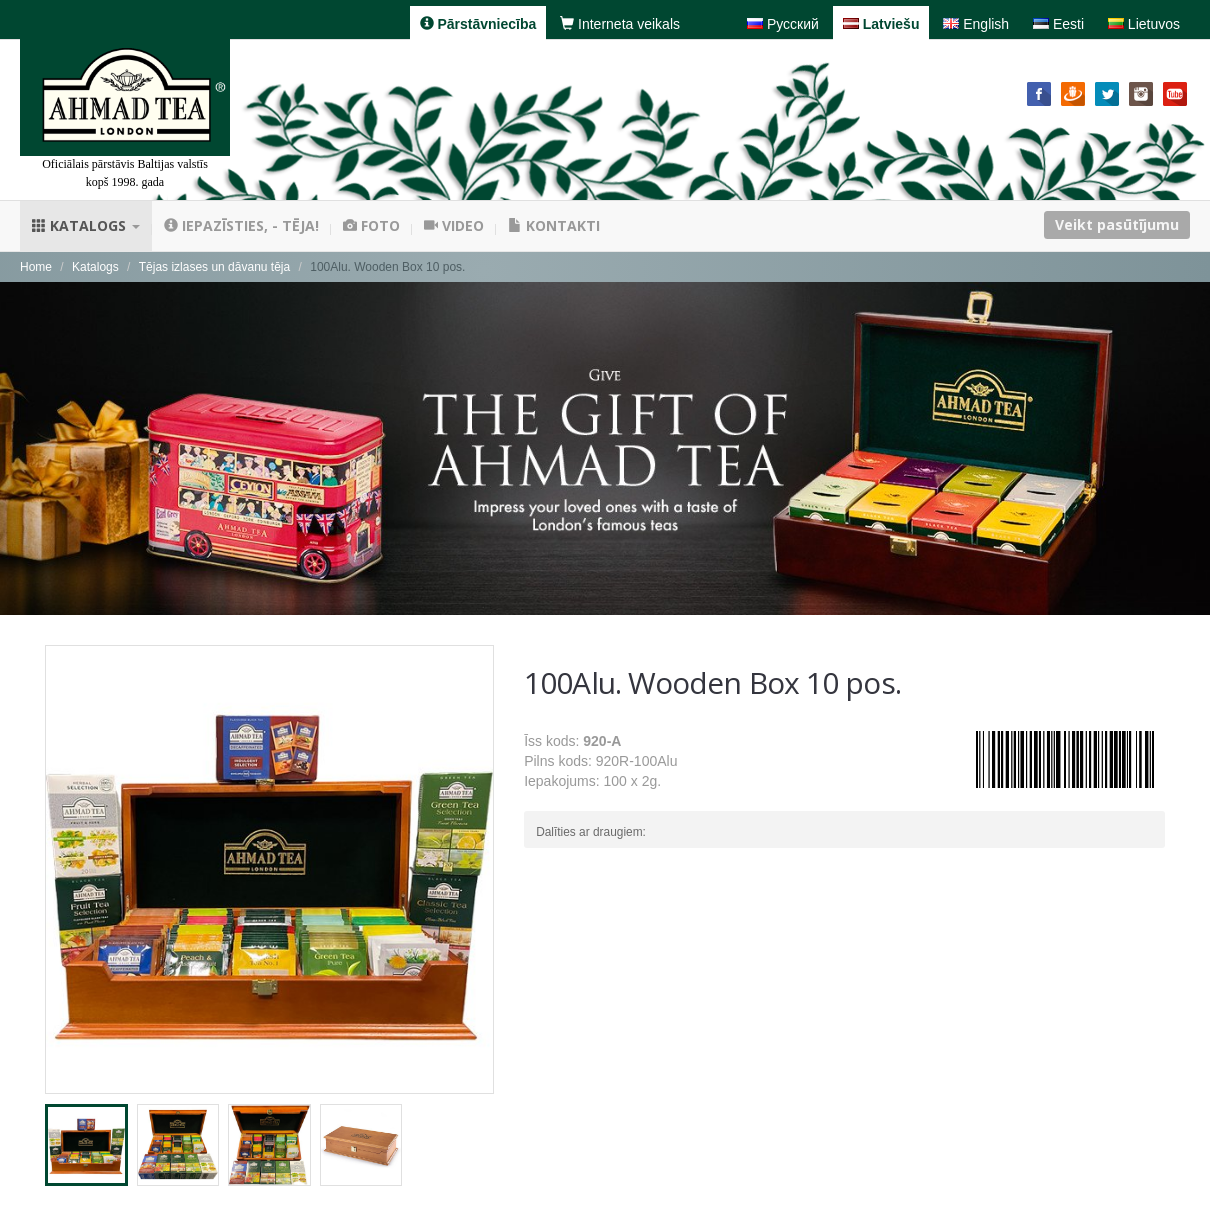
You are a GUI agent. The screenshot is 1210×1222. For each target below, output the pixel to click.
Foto (371, 225)
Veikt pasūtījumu (1117, 224)
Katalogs (86, 225)
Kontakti (554, 225)
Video (454, 225)
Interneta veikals (620, 24)
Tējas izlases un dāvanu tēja (214, 267)
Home (36, 267)
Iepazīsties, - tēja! (241, 225)
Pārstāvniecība (478, 24)
